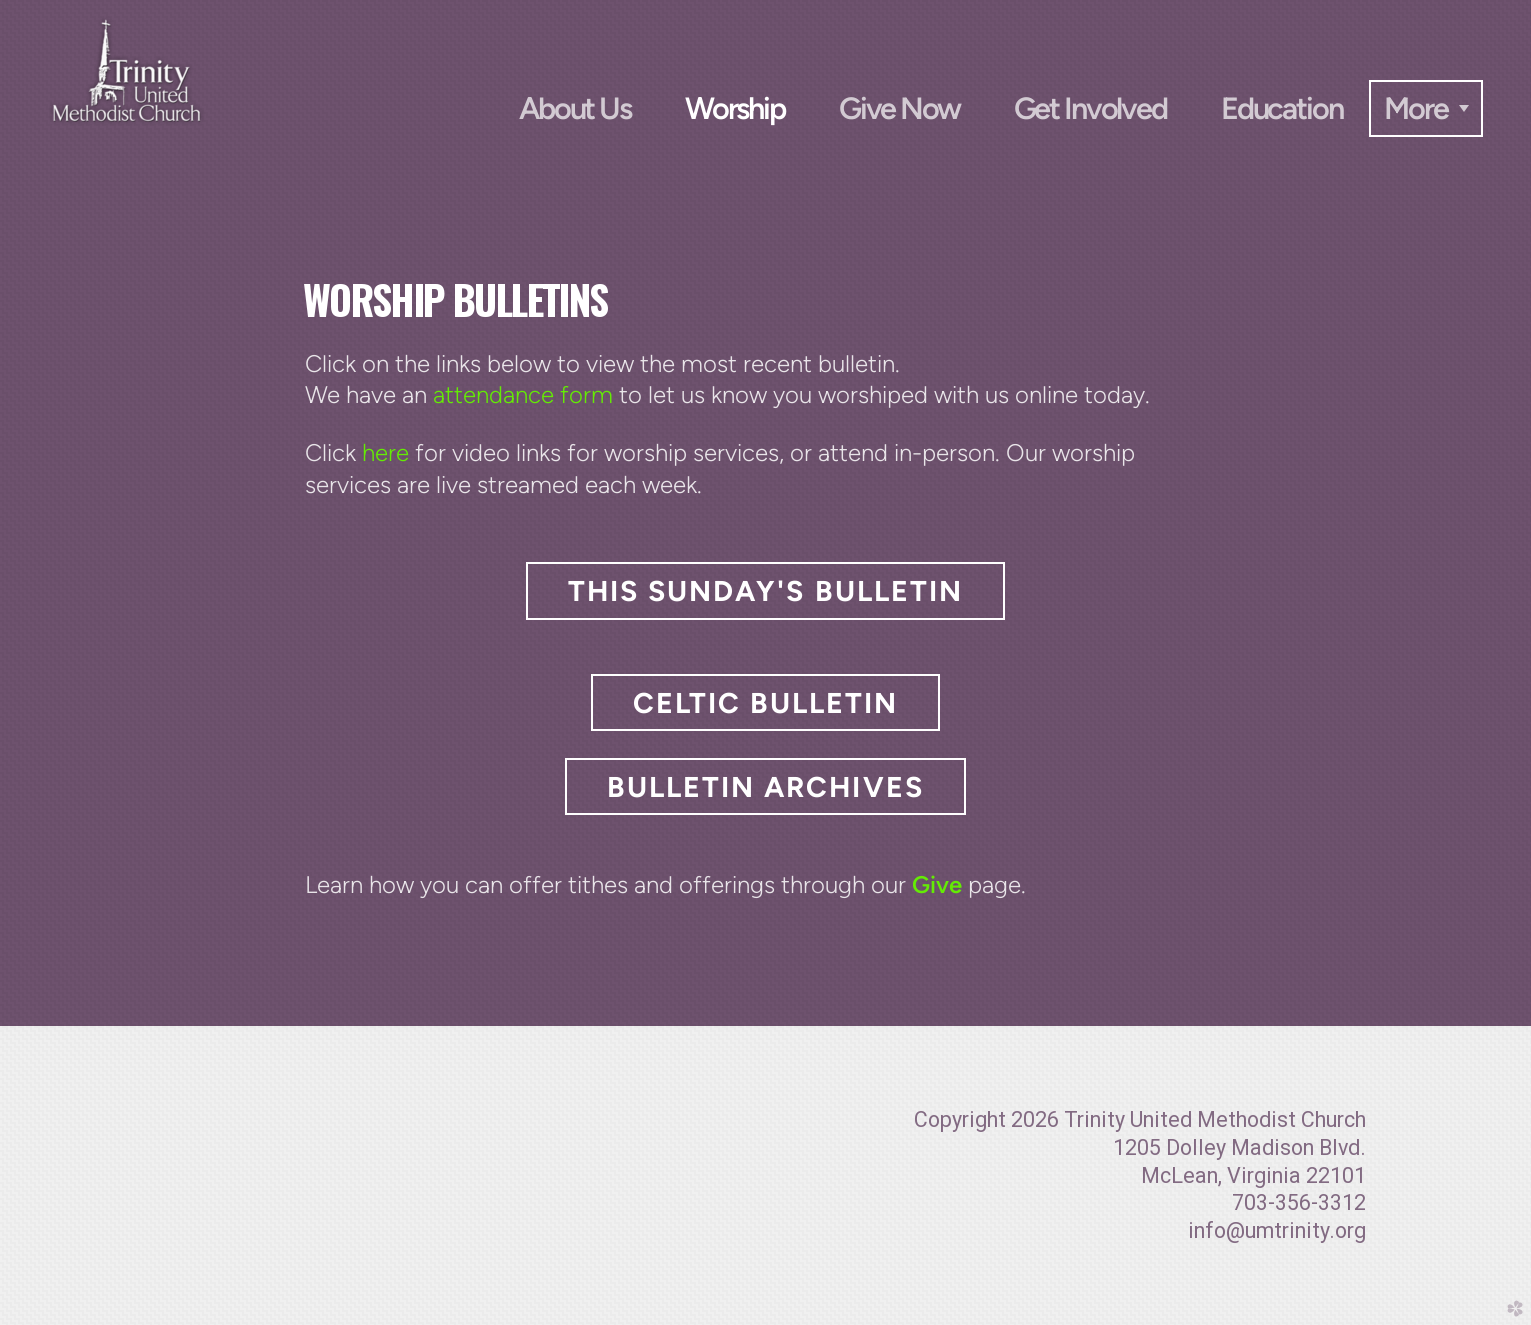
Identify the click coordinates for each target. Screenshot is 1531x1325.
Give (937, 884)
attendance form (523, 394)
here (385, 452)
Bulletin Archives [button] (765, 787)
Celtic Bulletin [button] (765, 703)
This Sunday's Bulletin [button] (765, 591)
